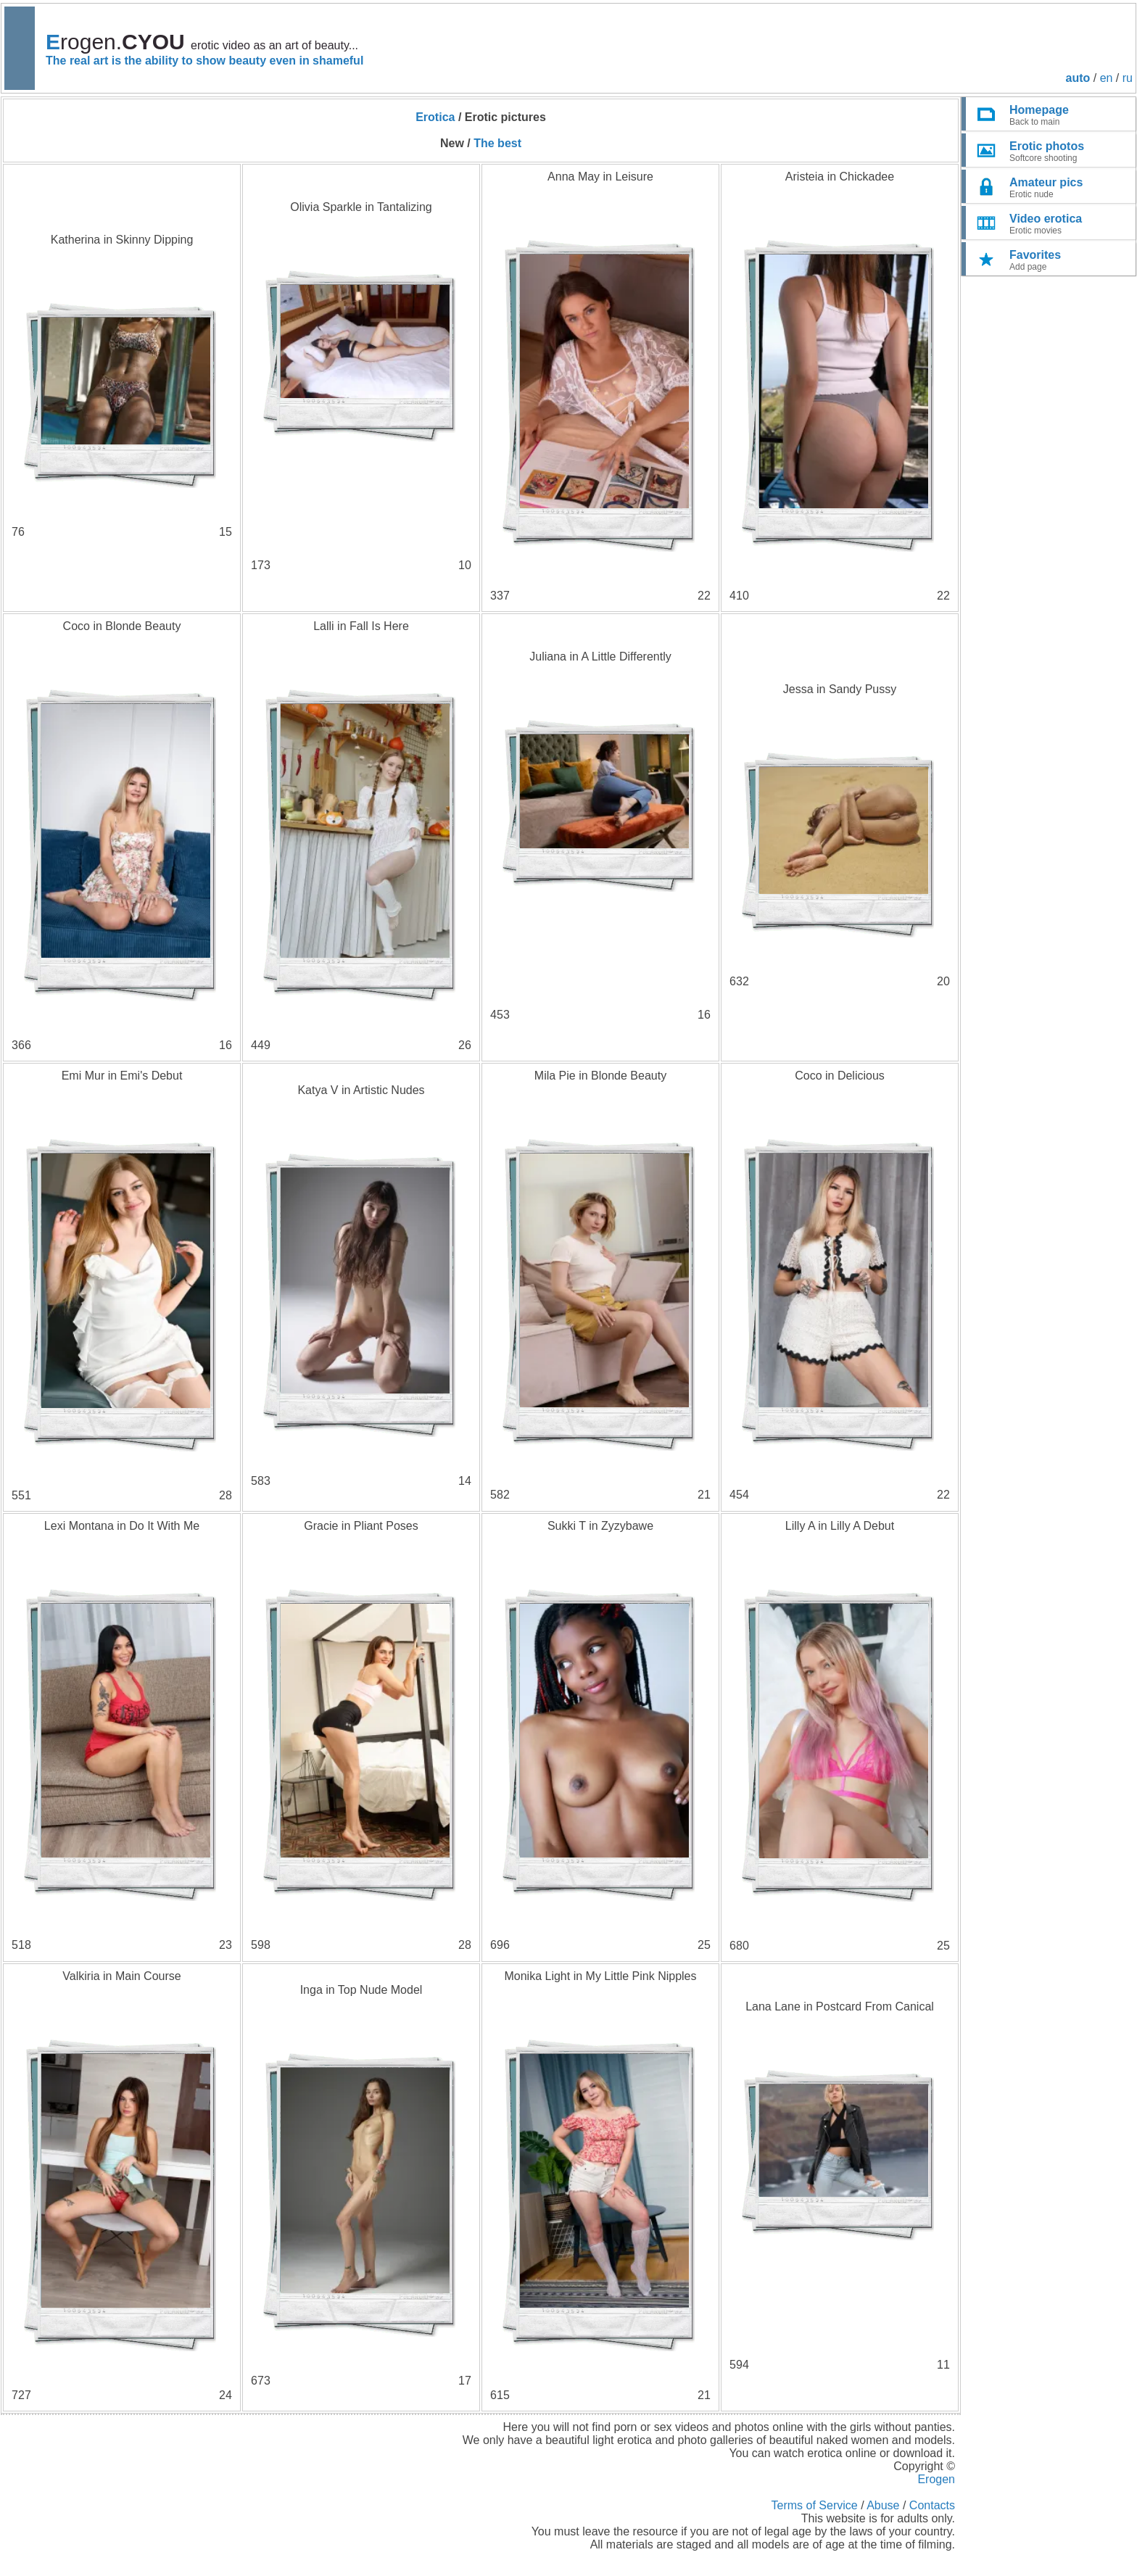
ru (1127, 78)
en (1106, 78)
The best (497, 143)
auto (1078, 78)
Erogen (936, 2479)
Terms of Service (815, 2505)
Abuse (883, 2505)
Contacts (932, 2505)
